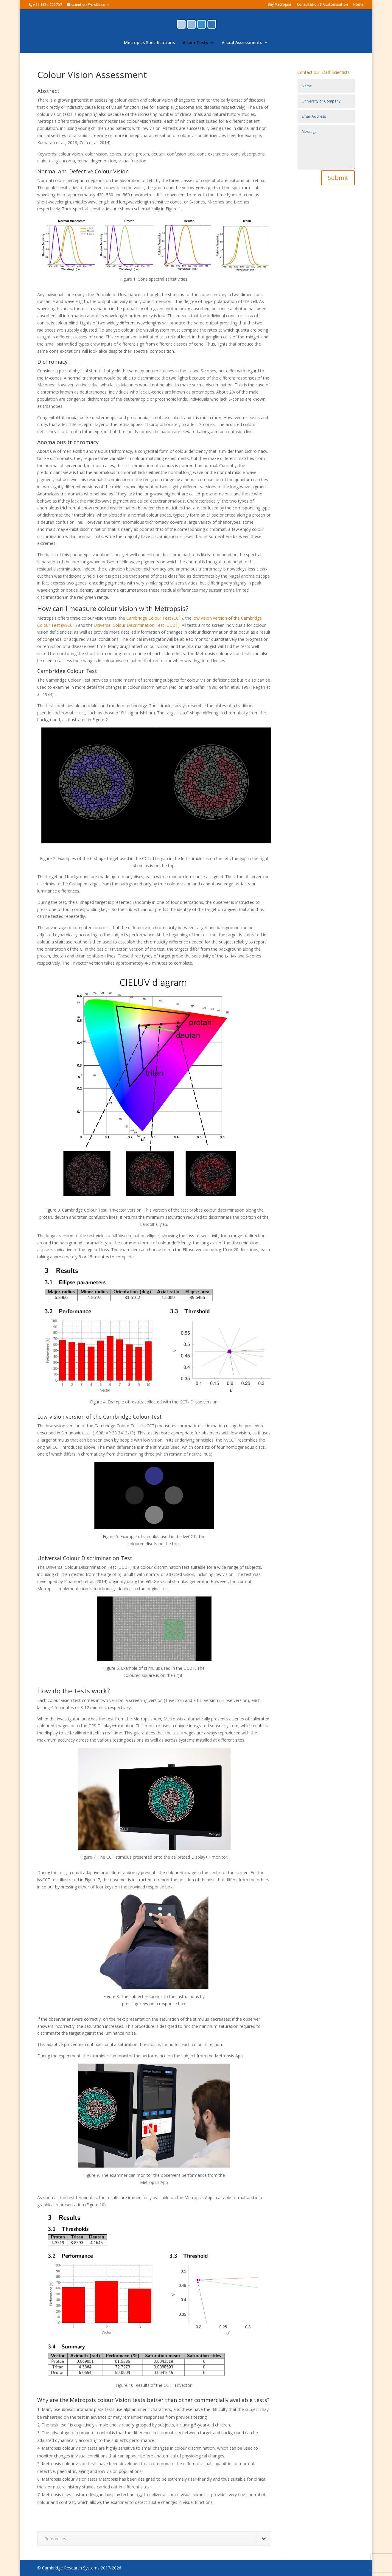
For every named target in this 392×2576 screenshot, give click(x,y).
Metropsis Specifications (149, 43)
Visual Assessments (242, 43)
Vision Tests (195, 43)
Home (358, 5)
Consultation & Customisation (322, 5)
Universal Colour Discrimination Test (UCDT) (137, 625)
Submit (338, 178)
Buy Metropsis (280, 5)
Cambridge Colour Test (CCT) (154, 618)
